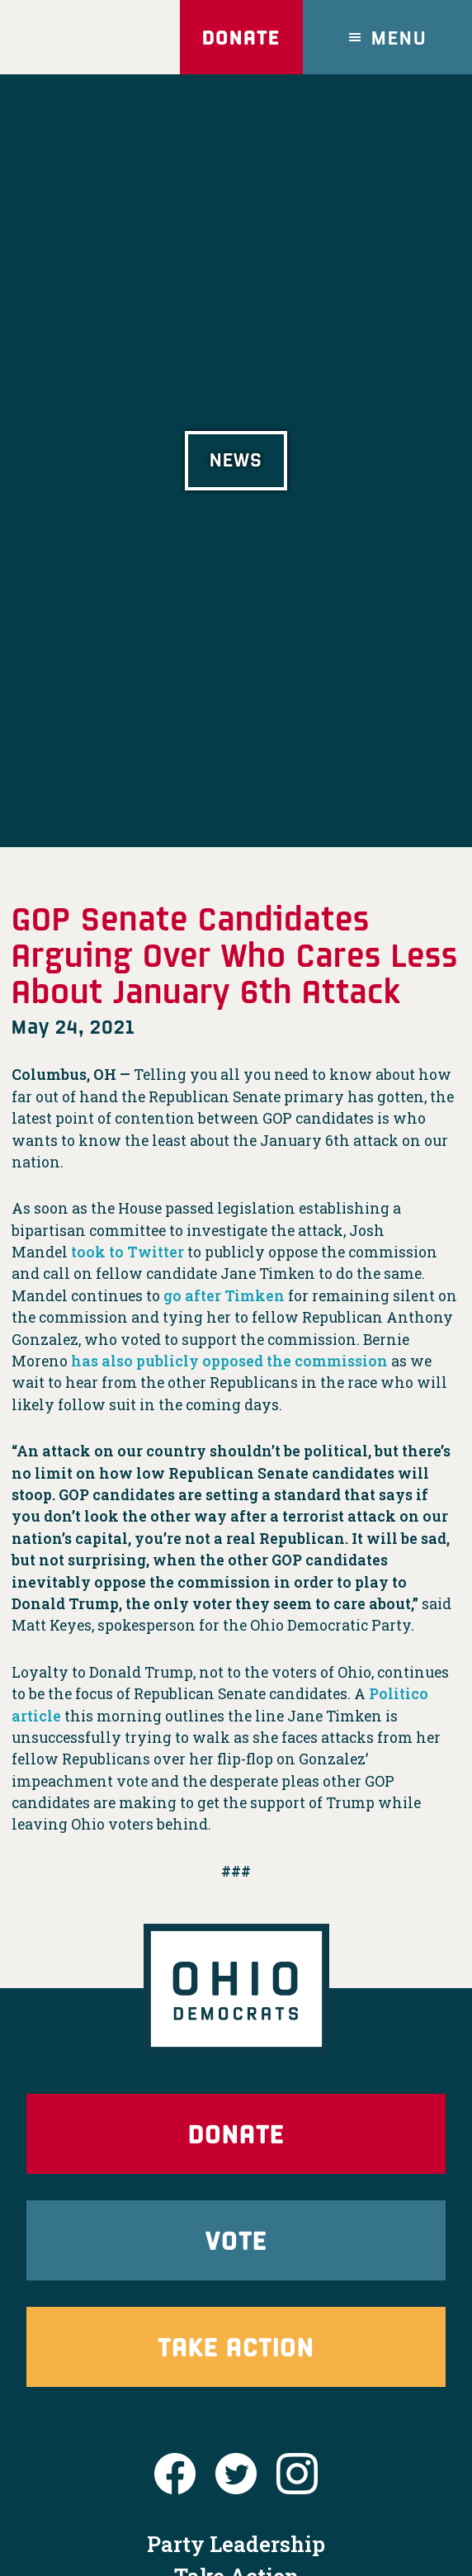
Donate (241, 37)
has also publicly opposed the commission (229, 1361)
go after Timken (224, 1295)
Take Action (236, 2346)
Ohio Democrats (81, 37)
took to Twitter (127, 1252)
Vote (236, 2239)
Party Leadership (236, 2544)
